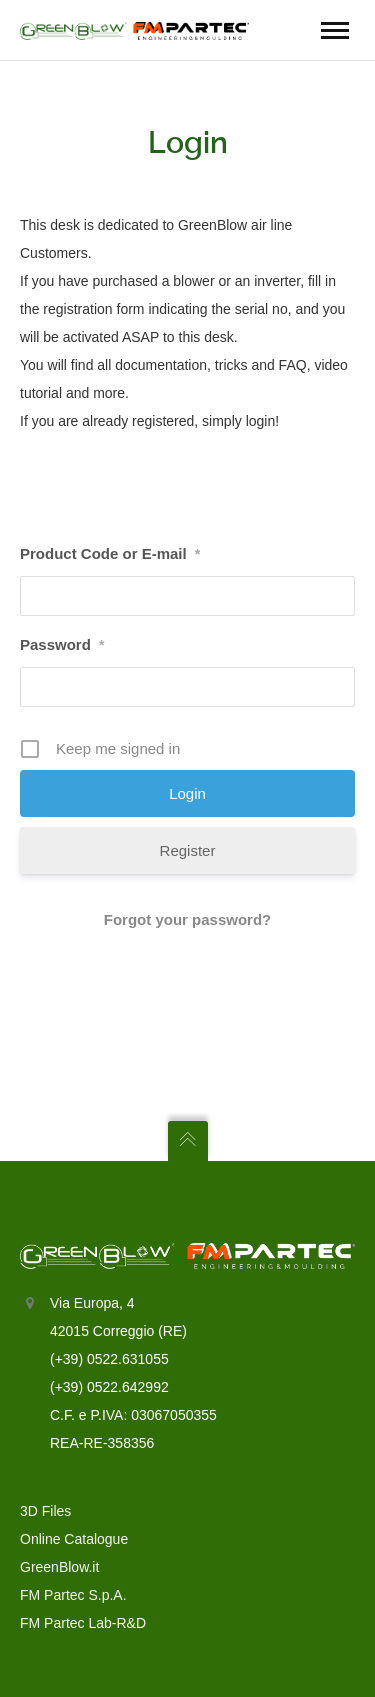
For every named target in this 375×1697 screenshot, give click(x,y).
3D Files (45, 1511)
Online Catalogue (74, 1539)
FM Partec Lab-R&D (83, 1623)
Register (188, 850)
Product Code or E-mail (110, 553)
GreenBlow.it (59, 1567)
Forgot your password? (188, 919)
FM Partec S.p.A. (73, 1595)
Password (62, 644)
